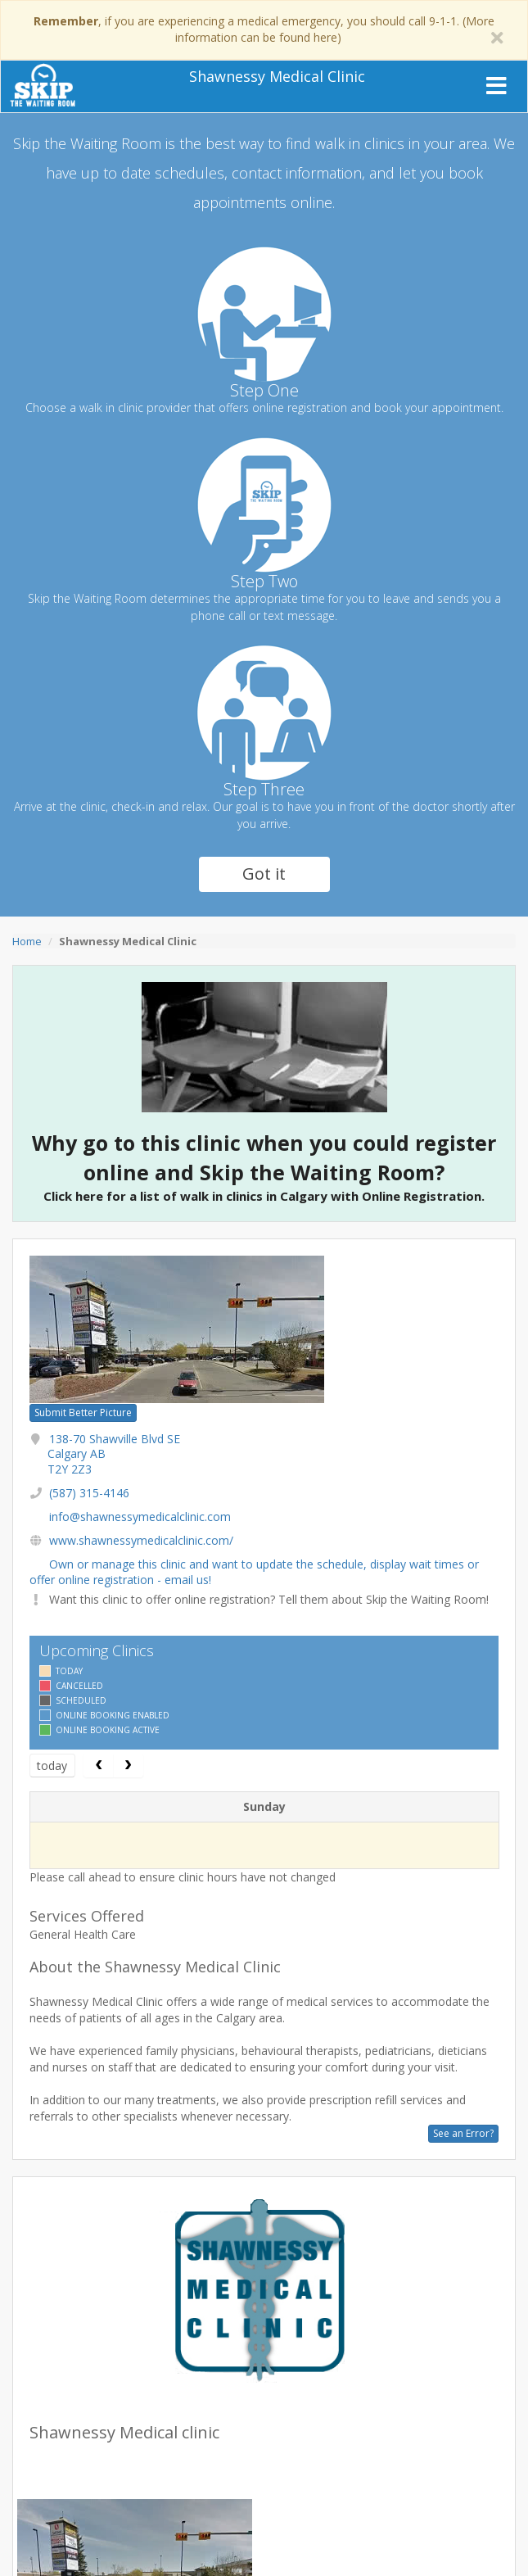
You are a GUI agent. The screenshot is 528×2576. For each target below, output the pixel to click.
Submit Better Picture (83, 1412)
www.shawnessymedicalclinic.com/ (141, 1540)
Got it (264, 873)
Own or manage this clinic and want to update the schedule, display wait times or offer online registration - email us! (254, 1571)
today (52, 1765)
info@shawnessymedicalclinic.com (140, 1516)
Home (27, 941)
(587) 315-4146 (89, 1493)
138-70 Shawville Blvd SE (113, 1453)
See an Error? (463, 2133)
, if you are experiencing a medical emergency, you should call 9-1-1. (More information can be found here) (264, 29)
